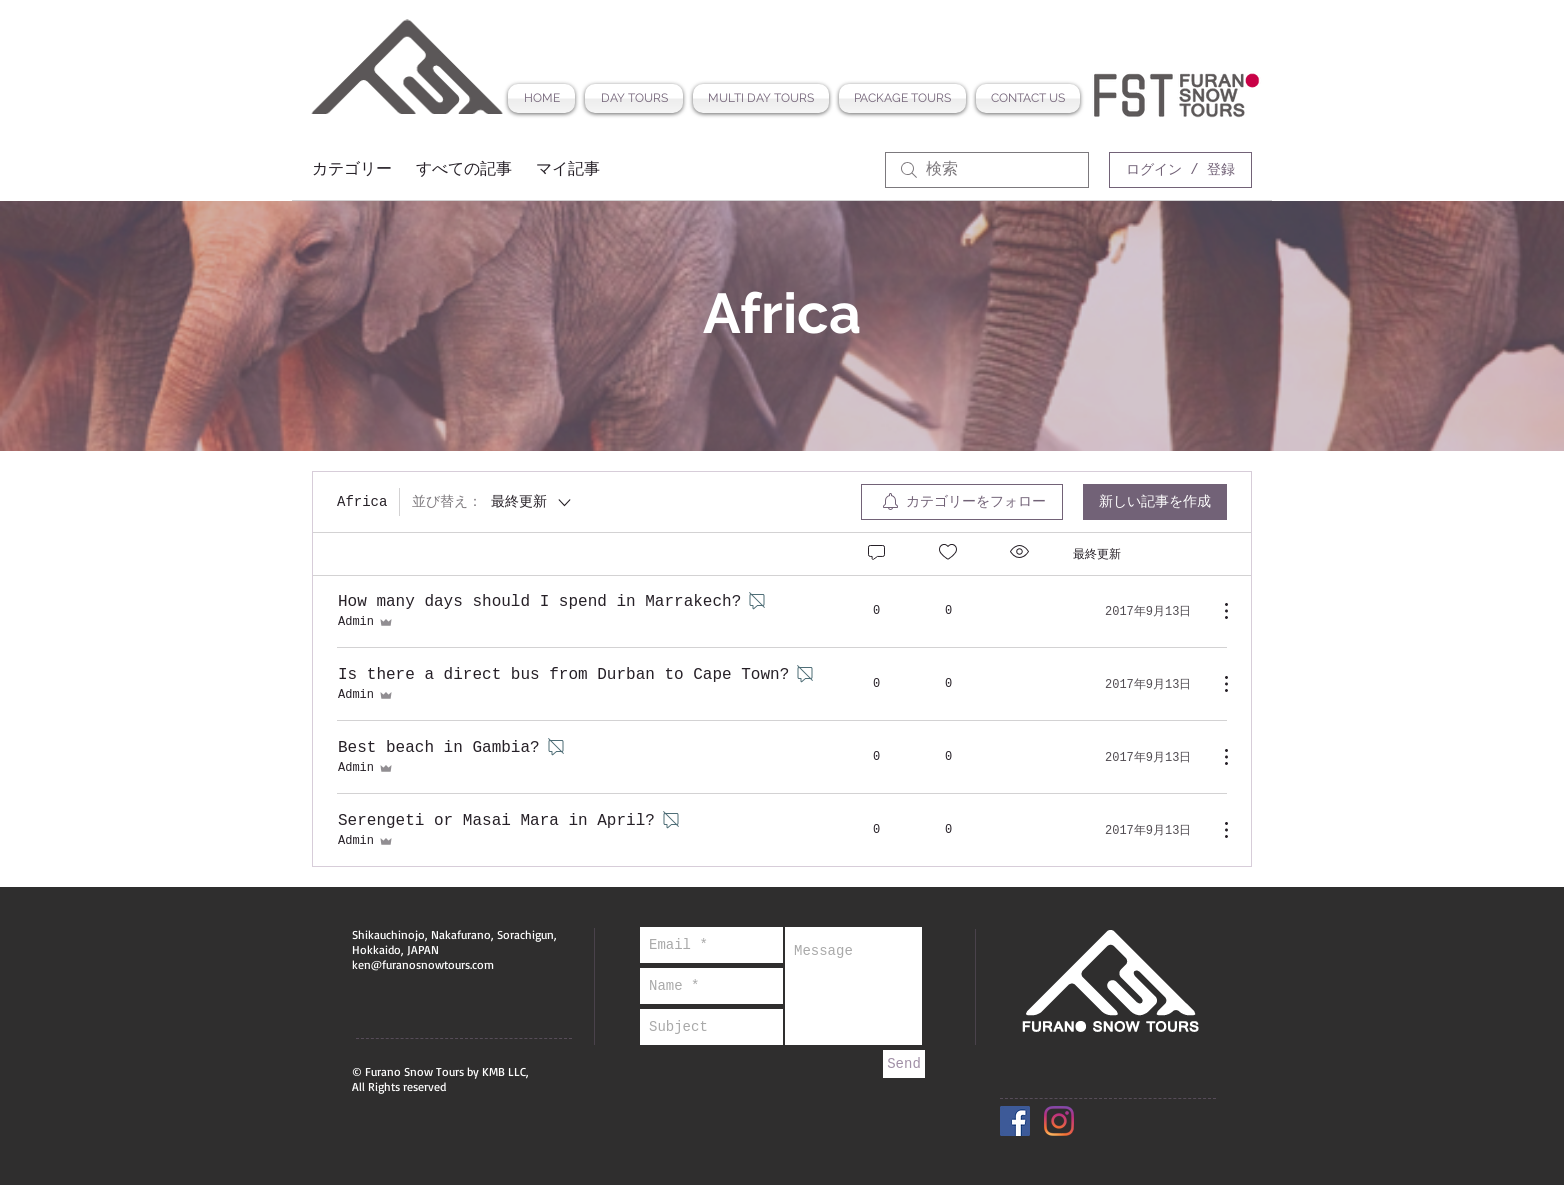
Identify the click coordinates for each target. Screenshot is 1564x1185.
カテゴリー (352, 170)
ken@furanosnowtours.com (423, 964)
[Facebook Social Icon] (1015, 1121)
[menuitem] (962, 502)
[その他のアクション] (1216, 611)
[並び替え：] (492, 502)
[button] (634, 98)
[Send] (904, 1064)
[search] (987, 170)
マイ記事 (568, 170)
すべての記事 (464, 170)
